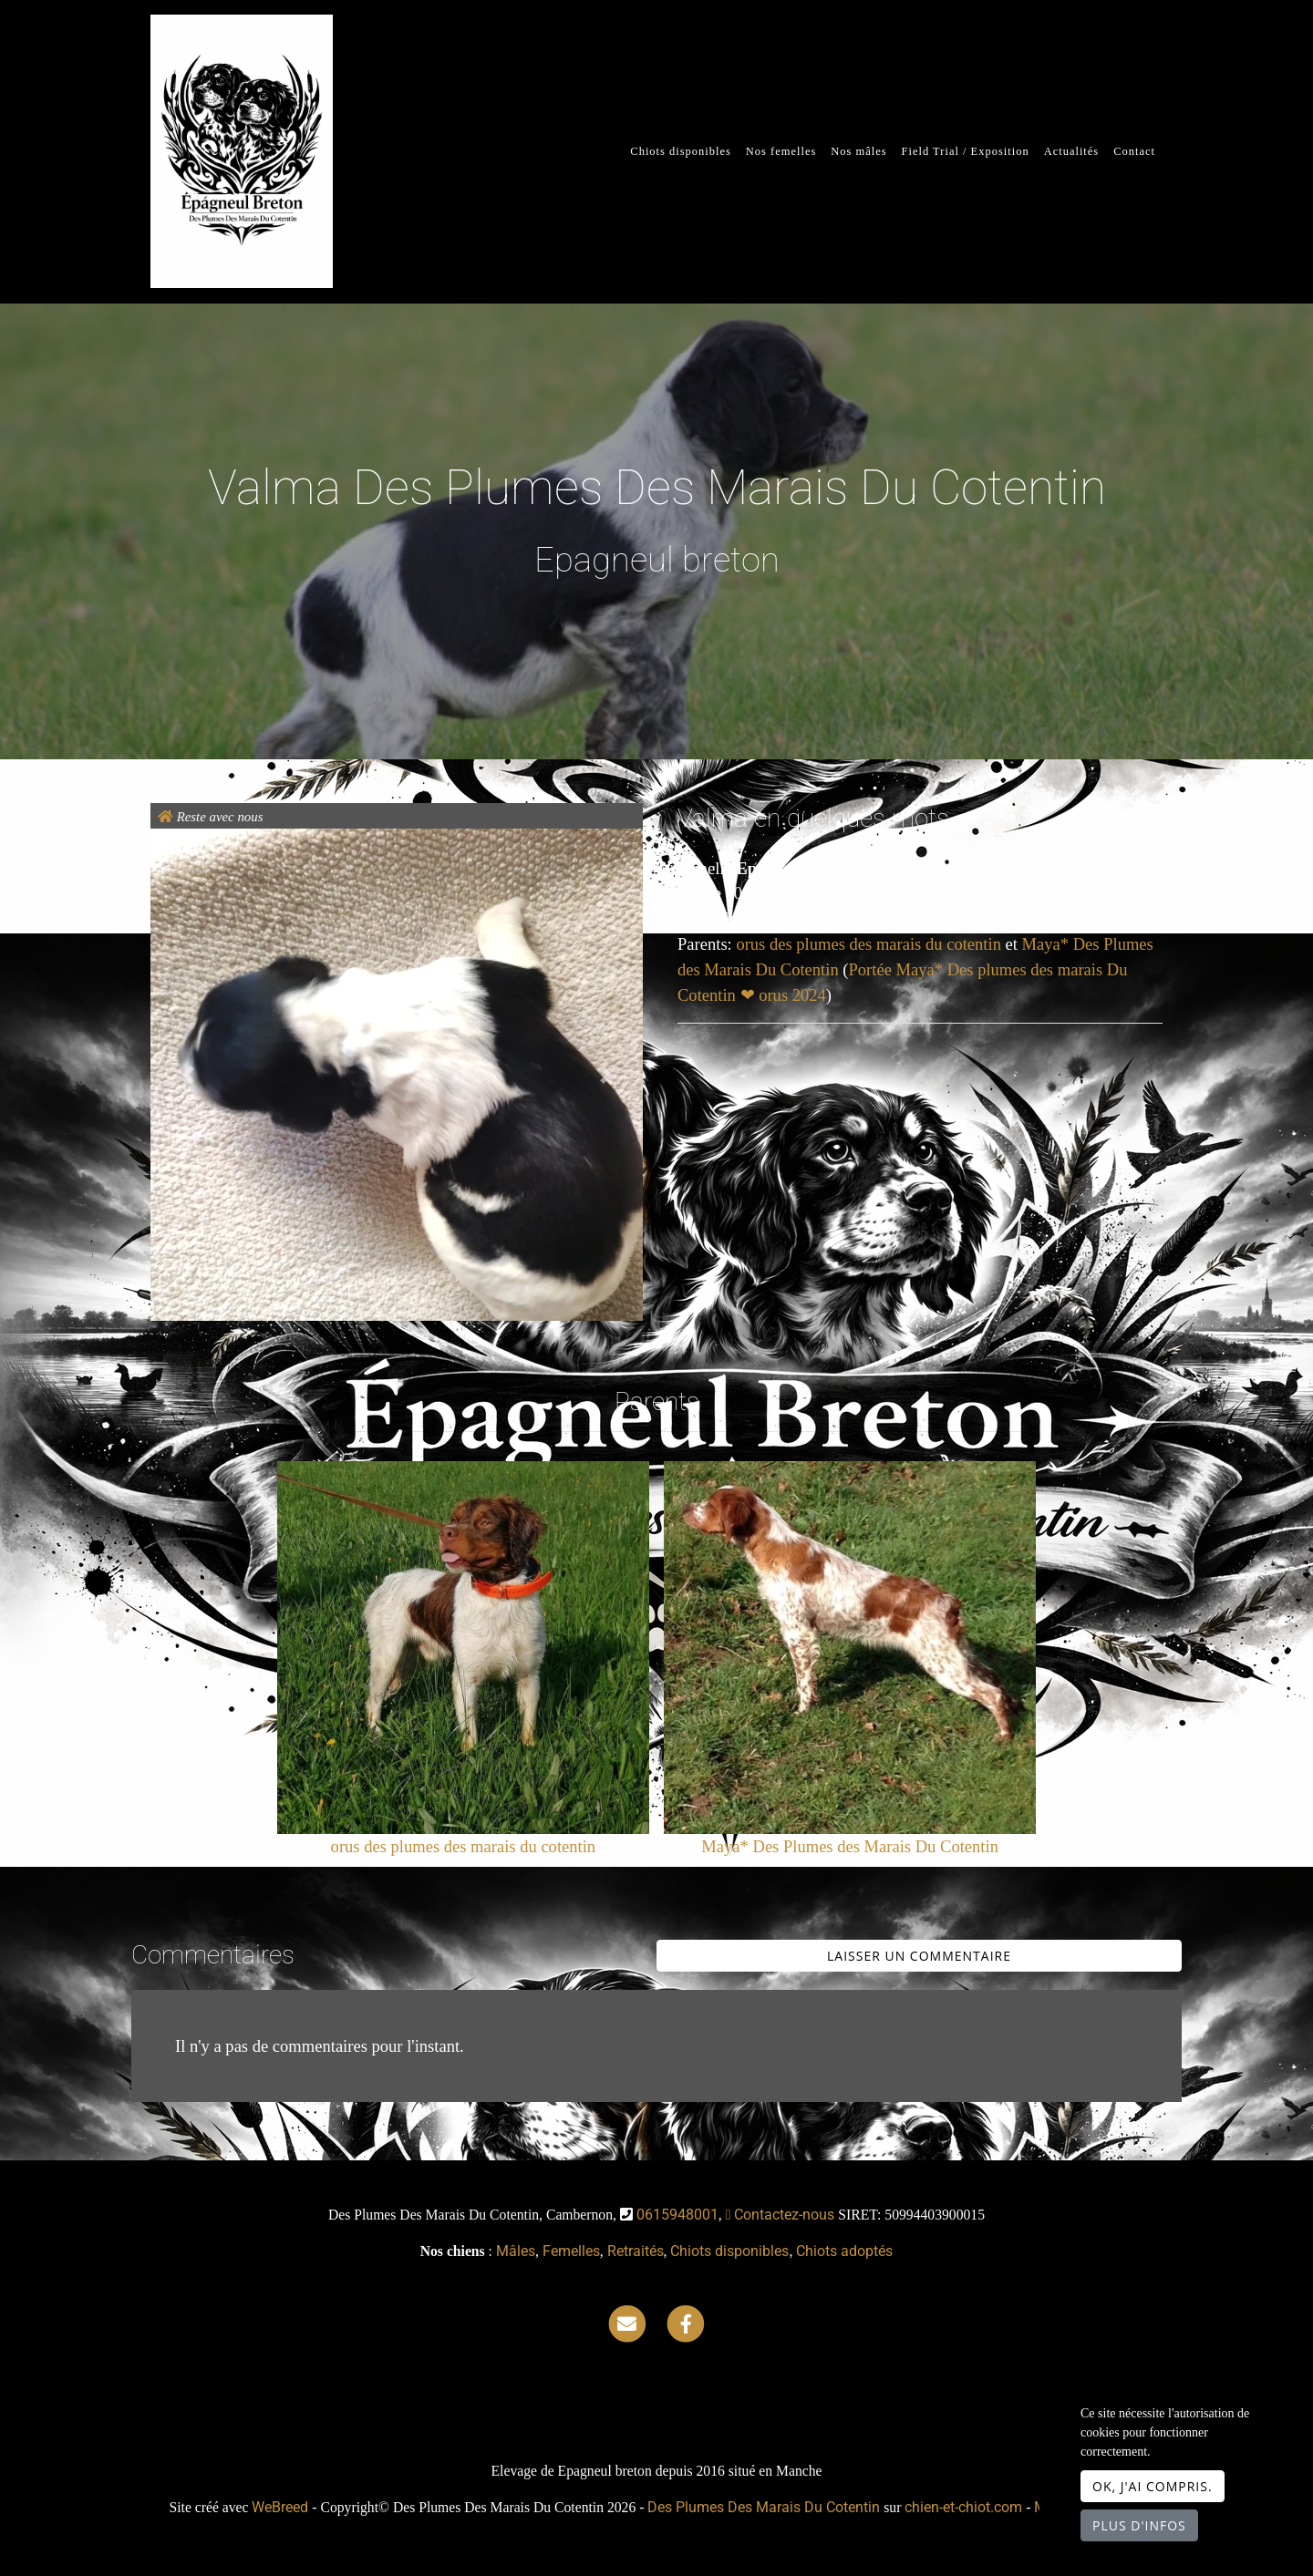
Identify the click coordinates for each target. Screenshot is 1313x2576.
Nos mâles (858, 151)
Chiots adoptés (844, 2251)
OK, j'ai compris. (1152, 2486)
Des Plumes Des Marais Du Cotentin (763, 2507)
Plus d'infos (1139, 2525)
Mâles (515, 2251)
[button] (187, 1075)
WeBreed (280, 2507)
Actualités (1072, 151)
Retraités (635, 2251)
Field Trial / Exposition (965, 151)
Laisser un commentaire (919, 1955)
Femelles (571, 2251)
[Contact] (627, 2323)
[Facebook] (685, 2323)
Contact (1134, 151)
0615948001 (677, 2214)
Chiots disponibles (680, 151)
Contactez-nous (780, 2214)
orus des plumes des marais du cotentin (870, 943)
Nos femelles (781, 151)
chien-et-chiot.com (965, 2507)
